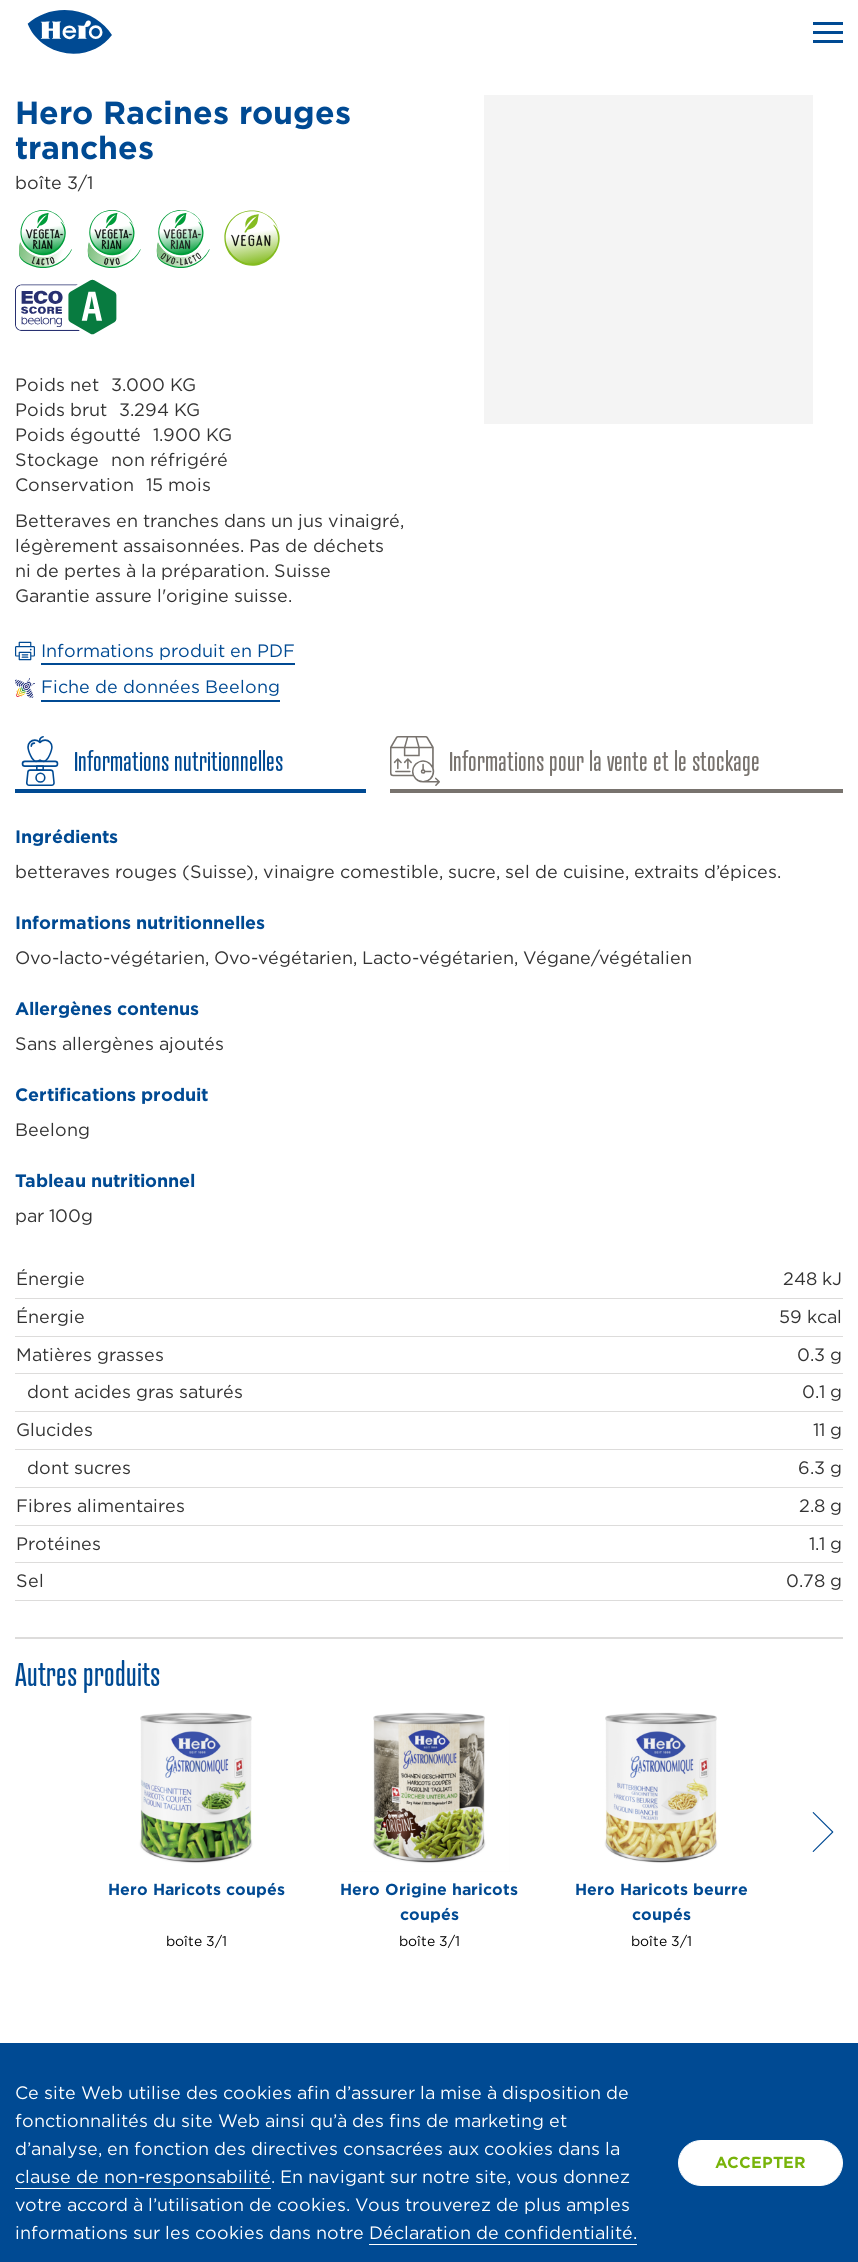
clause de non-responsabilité (143, 2176)
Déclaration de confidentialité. (503, 2232)
